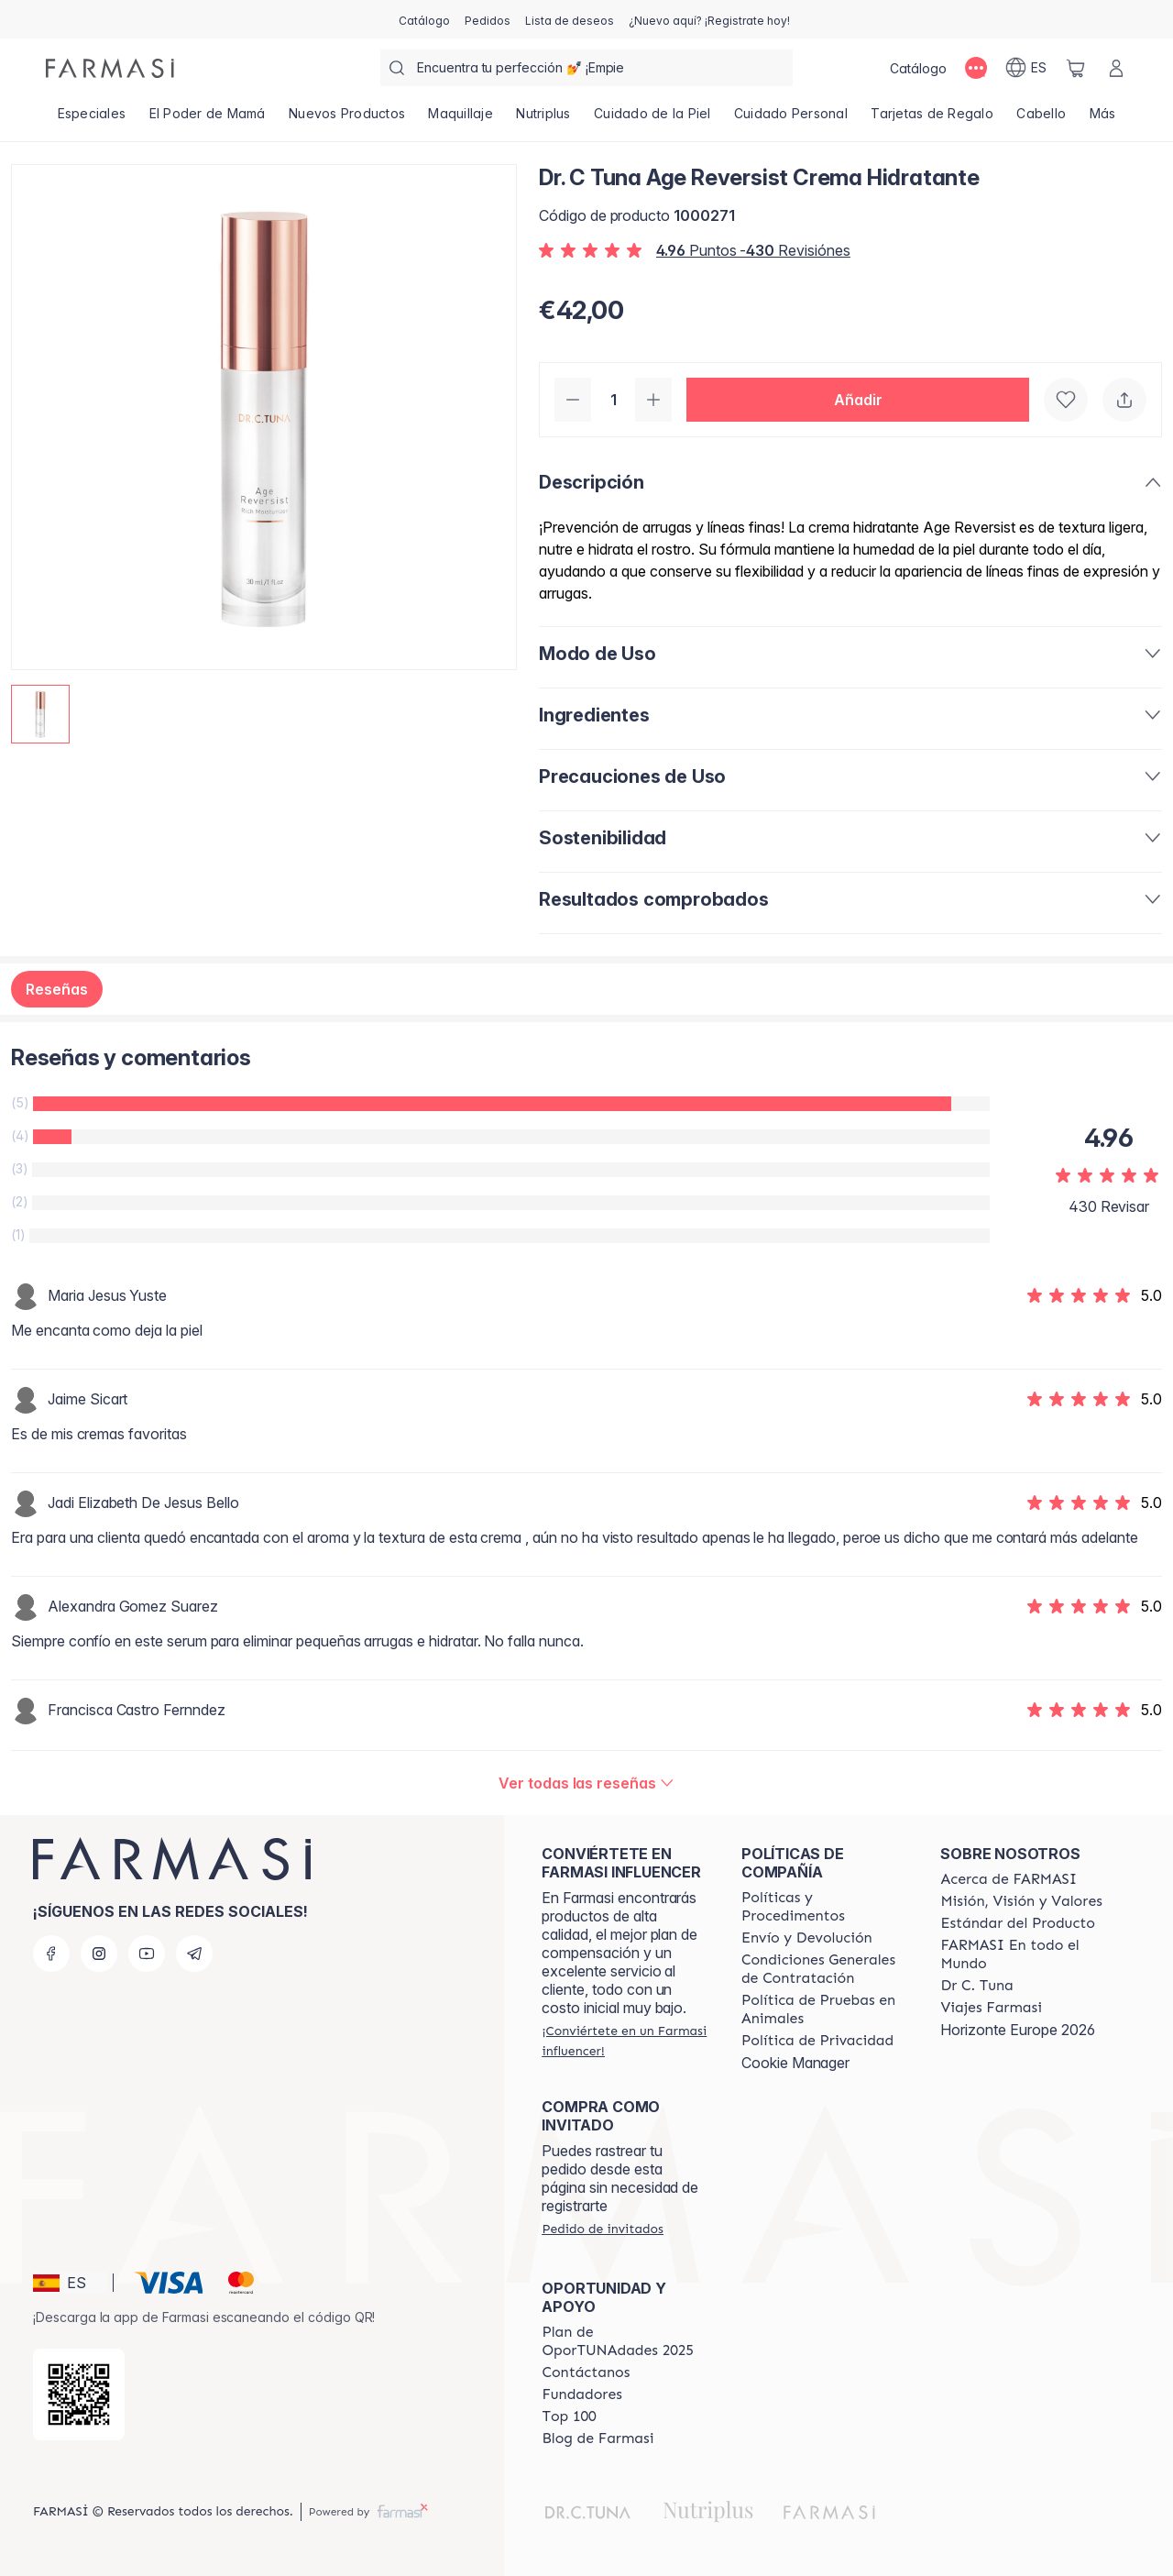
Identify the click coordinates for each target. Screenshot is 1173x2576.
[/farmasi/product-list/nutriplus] (544, 119)
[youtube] (146, 1953)
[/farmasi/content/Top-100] (569, 2416)
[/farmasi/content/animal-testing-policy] (824, 2009)
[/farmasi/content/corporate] (1023, 1954)
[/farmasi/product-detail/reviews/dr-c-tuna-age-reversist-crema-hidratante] (586, 1783)
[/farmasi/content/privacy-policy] (817, 2040)
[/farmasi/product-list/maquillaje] (461, 119)
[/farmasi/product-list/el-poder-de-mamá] (207, 119)
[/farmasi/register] (487, 19)
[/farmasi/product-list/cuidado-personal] (790, 119)
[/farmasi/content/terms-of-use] (824, 1969)
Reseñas (57, 989)
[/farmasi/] (110, 68)
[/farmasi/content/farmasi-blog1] (597, 2438)
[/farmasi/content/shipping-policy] (806, 1938)
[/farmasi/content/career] (990, 2007)
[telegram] (194, 1953)
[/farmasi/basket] (1076, 68)
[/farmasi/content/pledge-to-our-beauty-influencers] (976, 1985)
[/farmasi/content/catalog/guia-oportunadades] (625, 2341)
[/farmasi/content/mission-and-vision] (1021, 1901)
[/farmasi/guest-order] (602, 2228)
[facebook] (51, 1953)
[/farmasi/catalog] (424, 19)
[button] (857, 400)
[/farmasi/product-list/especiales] (91, 119)
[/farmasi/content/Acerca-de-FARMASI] (1008, 1879)
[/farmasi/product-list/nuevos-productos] (346, 119)
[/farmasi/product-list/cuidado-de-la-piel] (652, 119)
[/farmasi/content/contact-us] (586, 2372)
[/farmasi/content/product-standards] (1017, 1923)
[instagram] (99, 1953)
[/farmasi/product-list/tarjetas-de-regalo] (932, 119)
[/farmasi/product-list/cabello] (1041, 119)
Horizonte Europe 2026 (1017, 2029)
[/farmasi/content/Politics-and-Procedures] (824, 1906)
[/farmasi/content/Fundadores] (582, 2394)
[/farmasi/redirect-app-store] (79, 2394)
